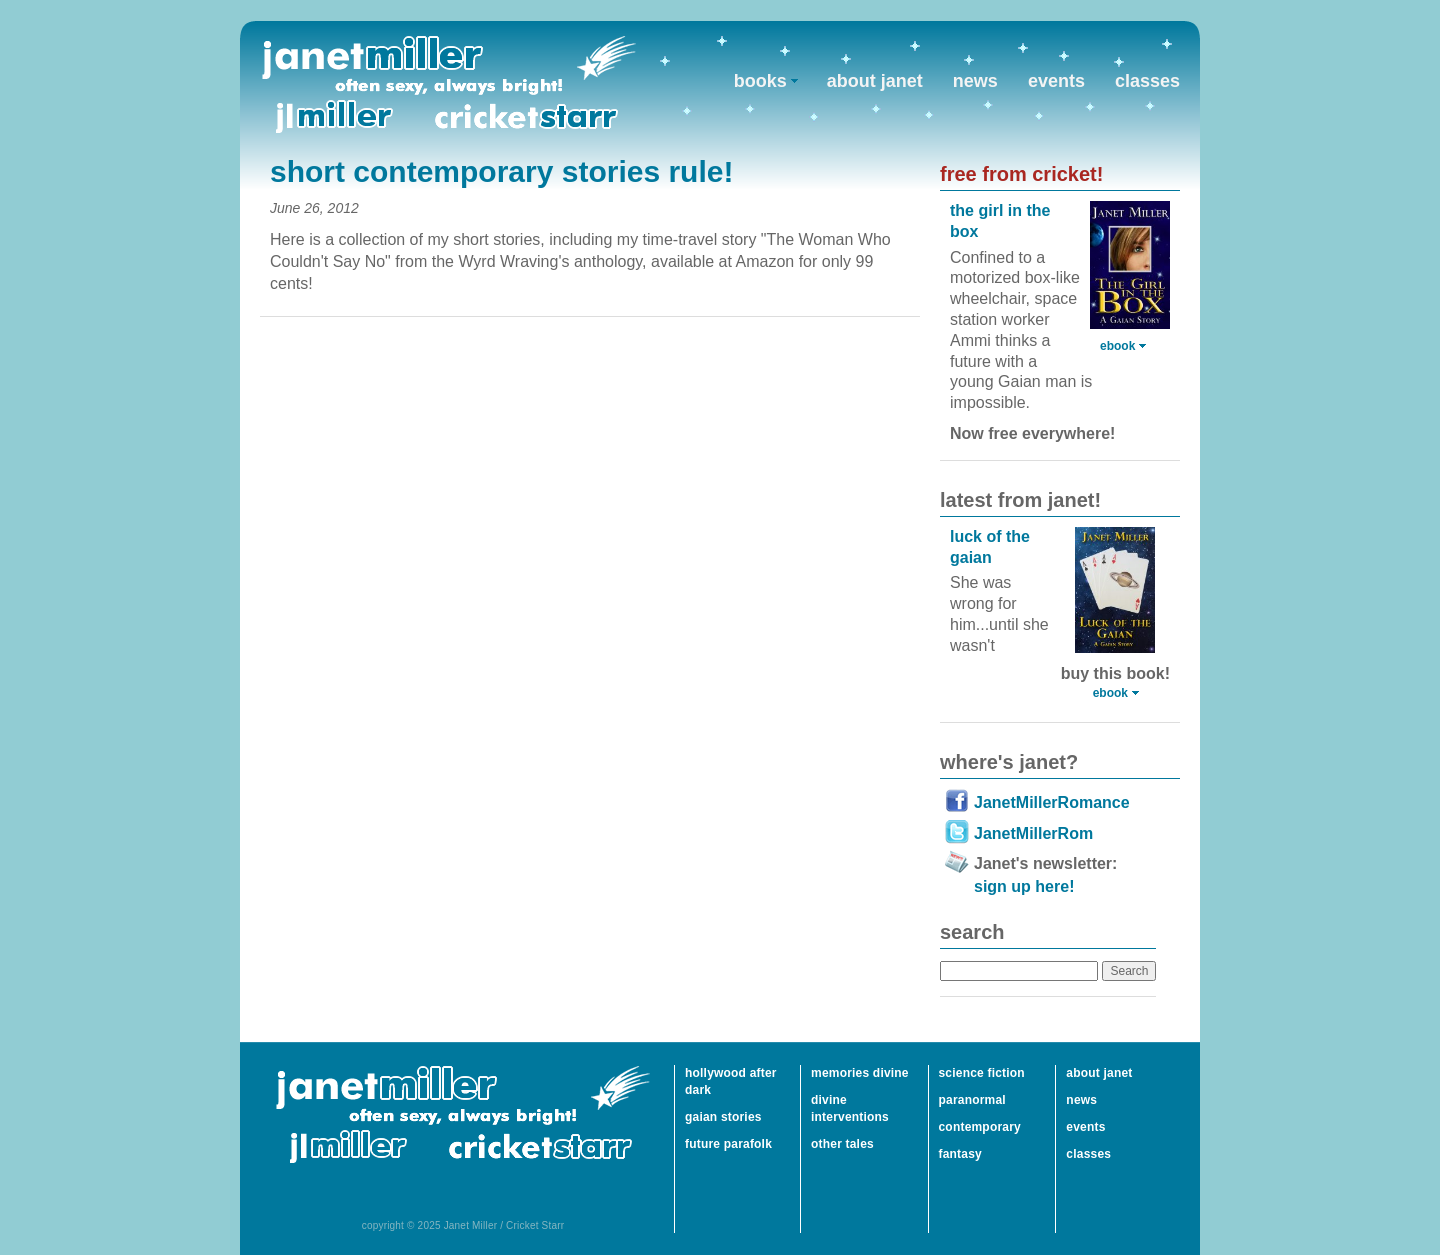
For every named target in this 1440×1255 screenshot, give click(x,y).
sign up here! (1024, 886)
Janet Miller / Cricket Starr (448, 84)
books (760, 81)
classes (1147, 81)
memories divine (860, 1073)
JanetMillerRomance (1052, 802)
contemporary (980, 1127)
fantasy (960, 1154)
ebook (1117, 346)
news (975, 81)
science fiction (982, 1073)
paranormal (972, 1100)
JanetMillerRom (1033, 833)
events (1056, 81)
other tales (842, 1144)
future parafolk (728, 1144)
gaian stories (723, 1117)
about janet (875, 81)
